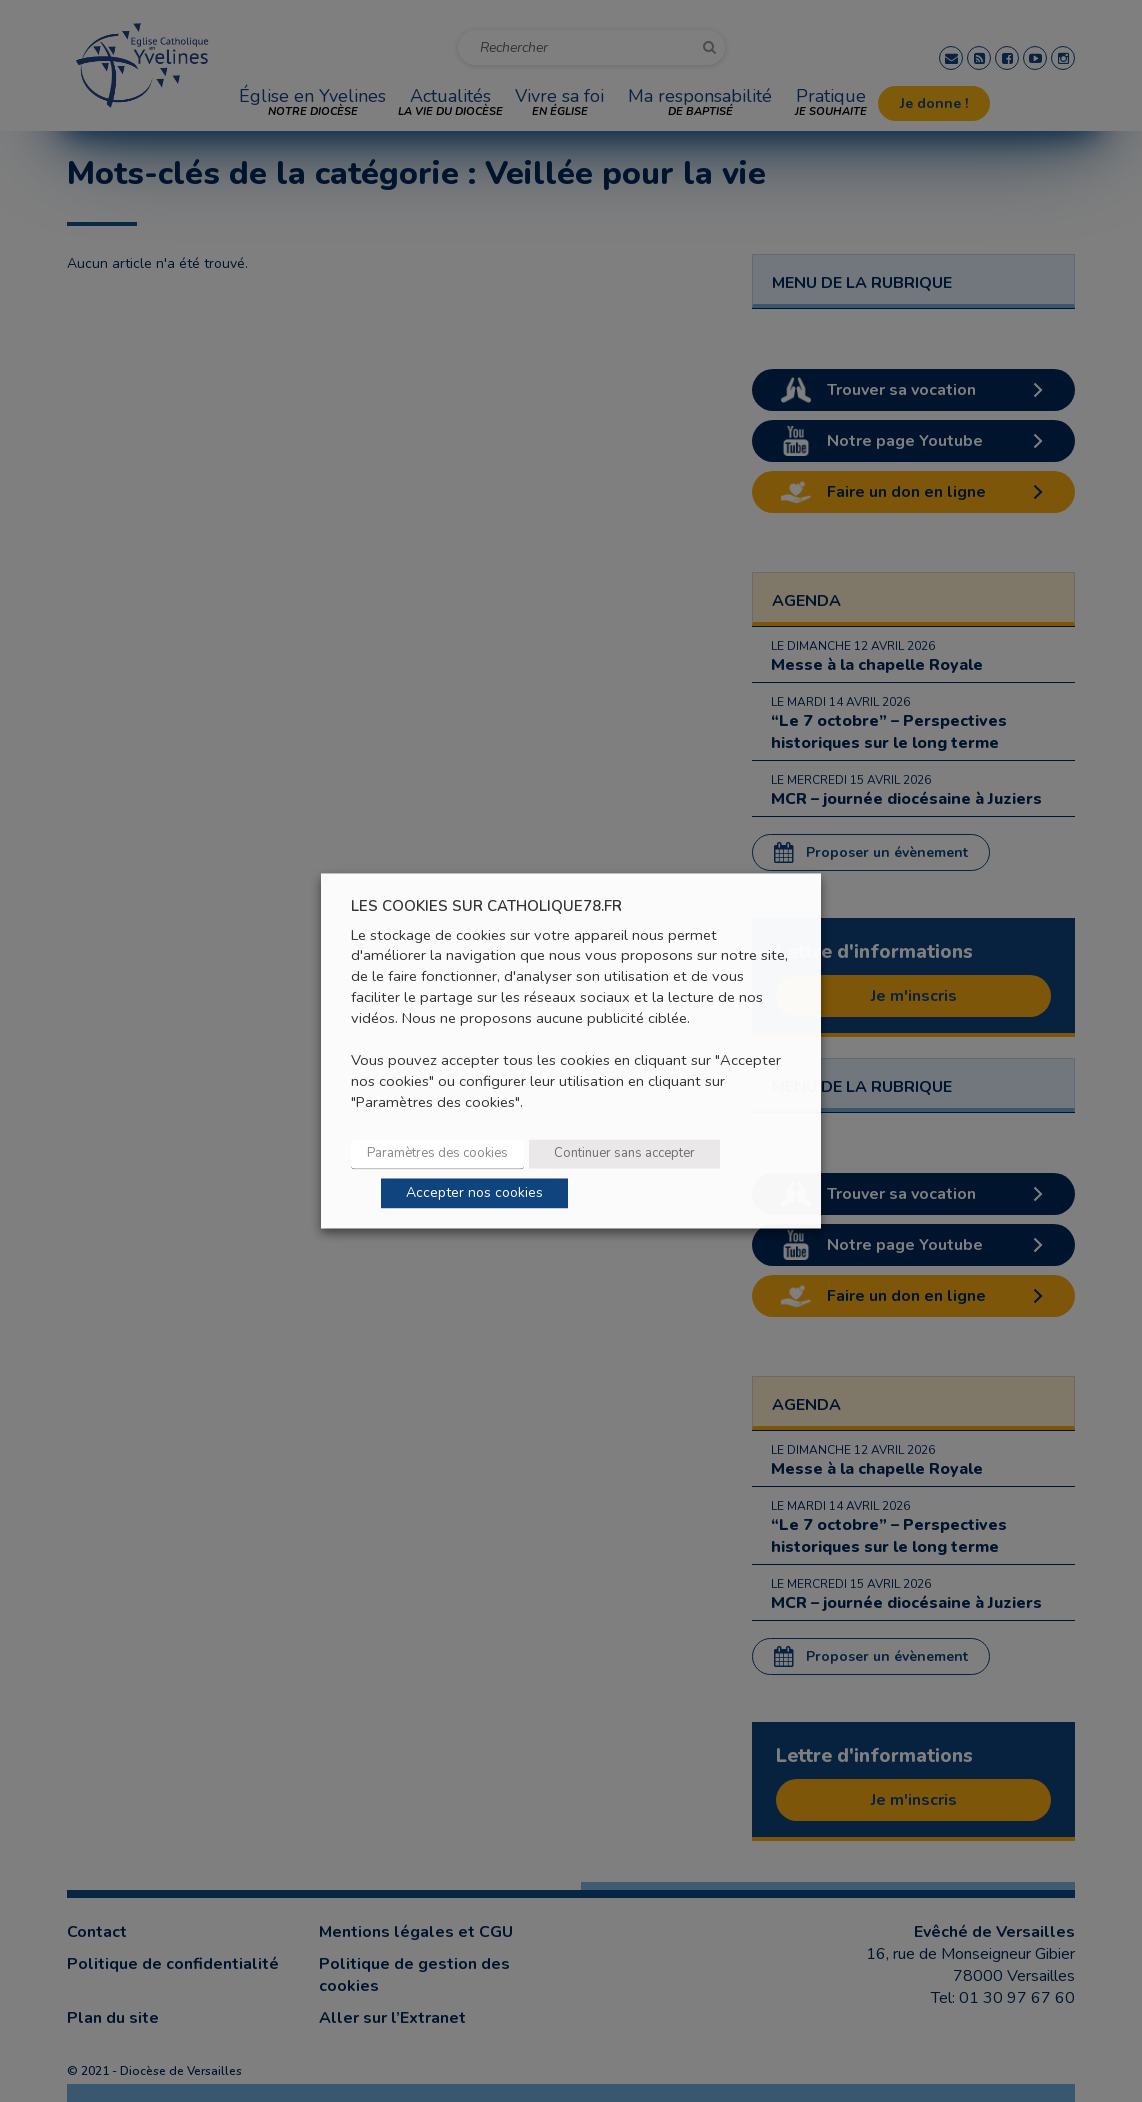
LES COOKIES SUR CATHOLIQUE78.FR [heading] (486, 906)
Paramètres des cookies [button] (437, 1154)
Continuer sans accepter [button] (624, 1154)
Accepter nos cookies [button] (474, 1193)
